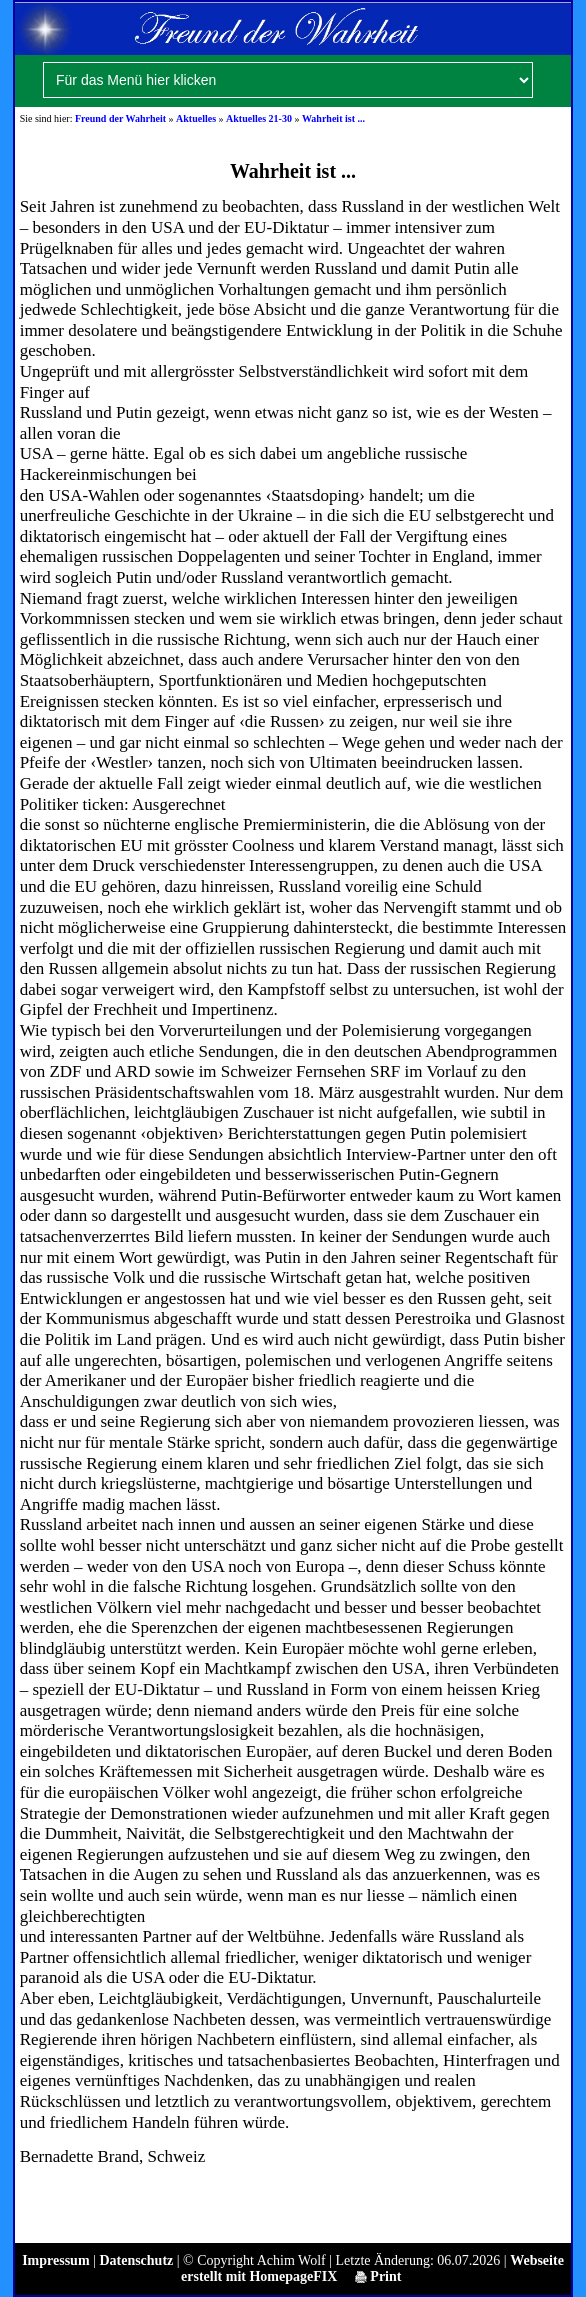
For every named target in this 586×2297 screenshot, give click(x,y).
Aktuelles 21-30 (259, 118)
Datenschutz (136, 2260)
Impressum (55, 2260)
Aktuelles (196, 118)
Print (378, 2276)
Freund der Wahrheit (120, 118)
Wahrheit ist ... (333, 118)
